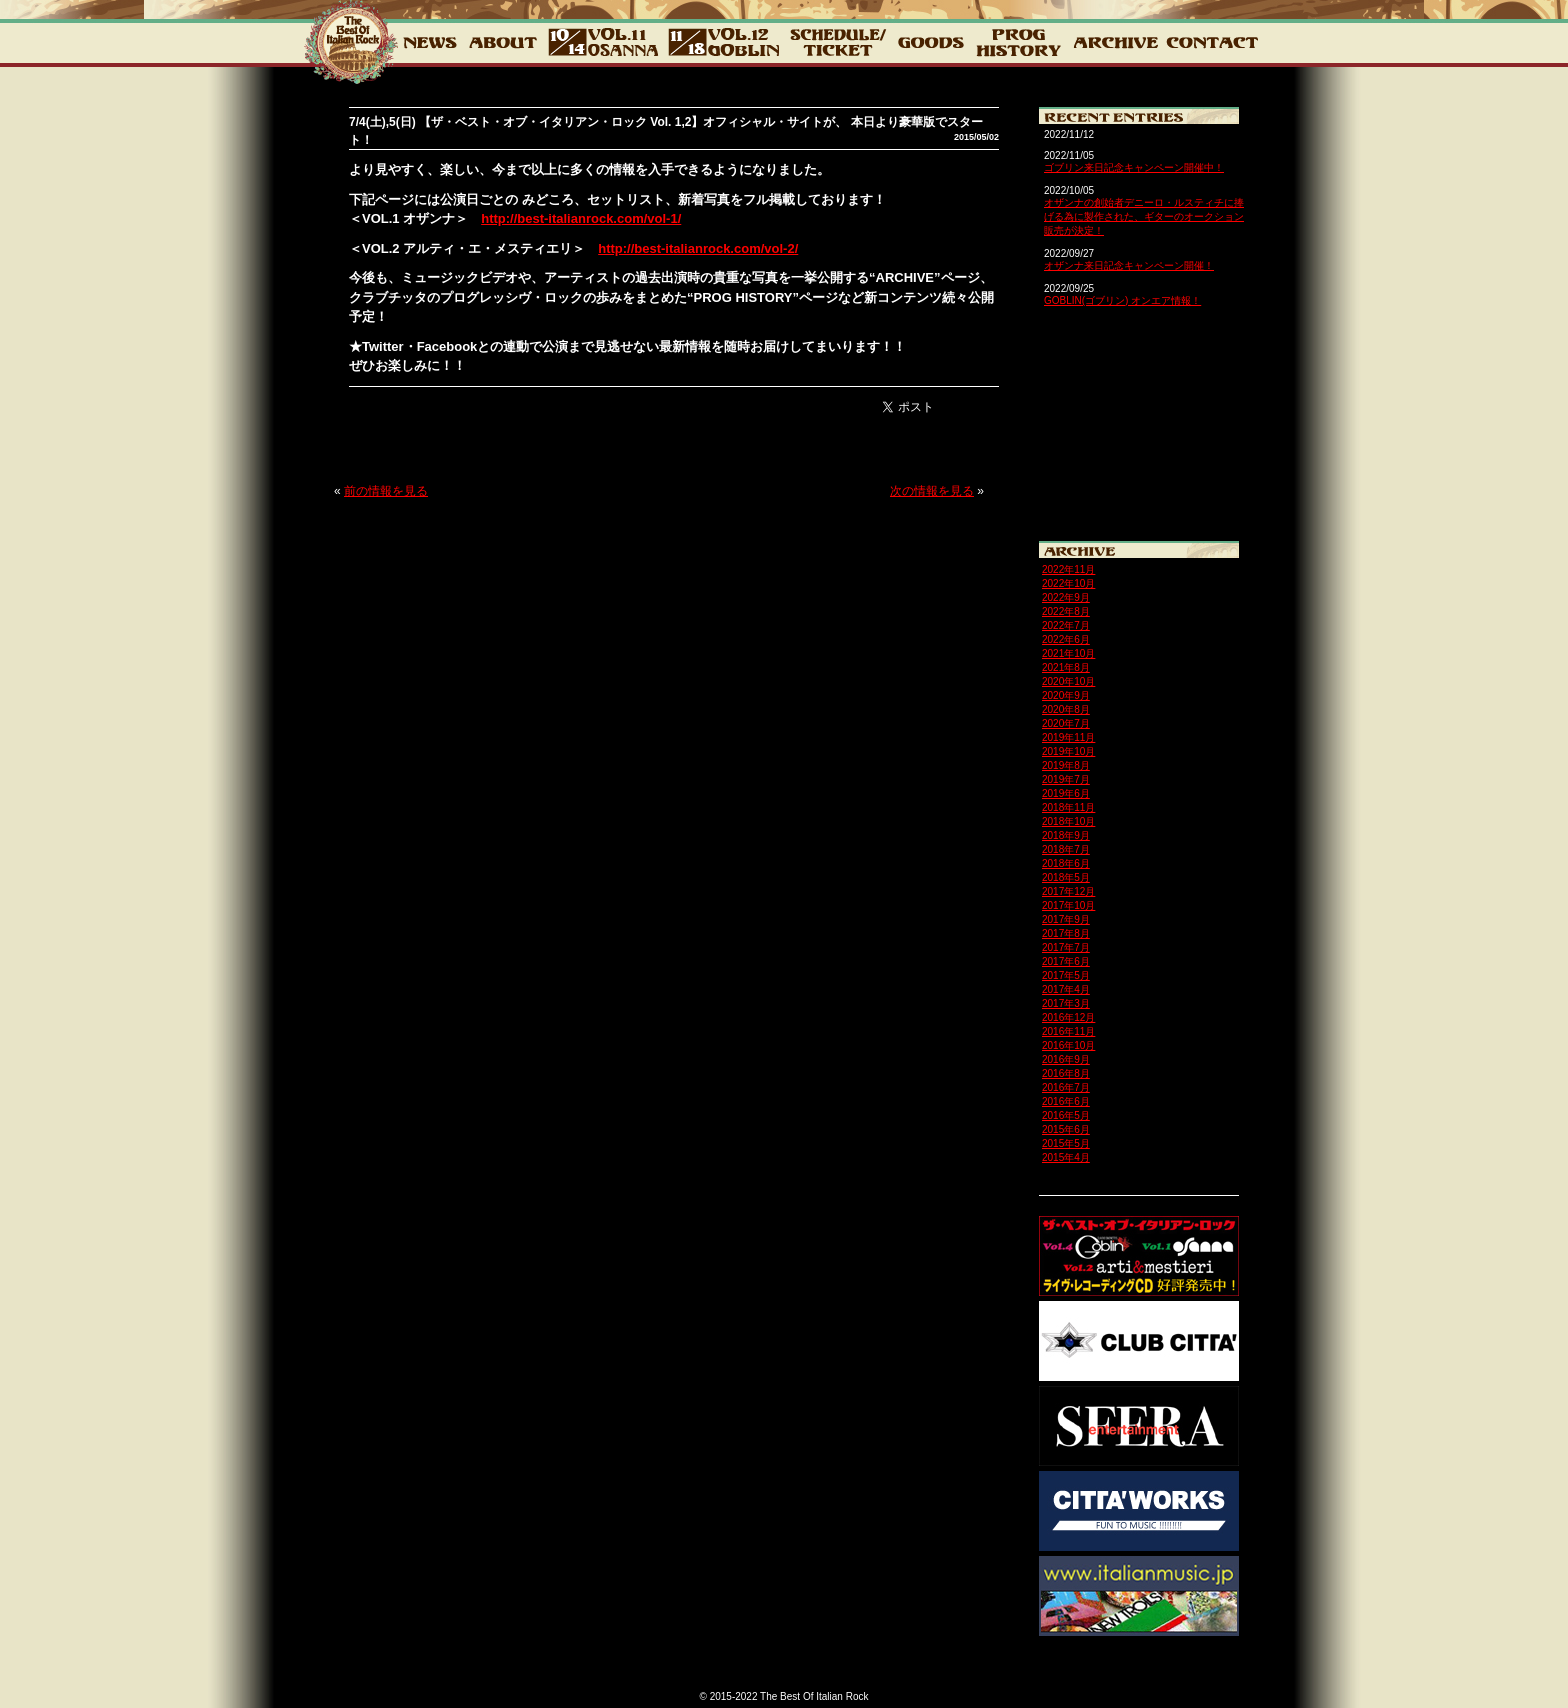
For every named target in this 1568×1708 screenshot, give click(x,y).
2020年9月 (1066, 695)
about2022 (503, 42)
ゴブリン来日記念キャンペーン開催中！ (1134, 167)
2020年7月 (1066, 723)
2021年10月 (1068, 653)
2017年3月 (1066, 1003)
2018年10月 (1068, 821)
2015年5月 (1066, 1143)
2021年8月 (1066, 667)
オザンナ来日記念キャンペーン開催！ (1129, 265)
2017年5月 (1066, 975)
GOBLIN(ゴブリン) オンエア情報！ (1122, 300)
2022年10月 (1068, 583)
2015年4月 (1066, 1157)
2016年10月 (1068, 1045)
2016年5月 (1066, 1115)
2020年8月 (1066, 709)
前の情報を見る (386, 491)
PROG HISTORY (1018, 42)
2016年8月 (1066, 1073)
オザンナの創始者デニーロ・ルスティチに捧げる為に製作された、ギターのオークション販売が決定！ (1144, 216)
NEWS (430, 42)
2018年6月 (1066, 863)
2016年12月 (1068, 1017)
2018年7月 (1066, 849)
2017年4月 (1066, 989)
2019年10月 (1068, 751)
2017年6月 (1066, 961)
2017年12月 (1068, 891)
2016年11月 (1068, 1031)
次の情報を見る (932, 491)
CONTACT (1211, 42)
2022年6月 (1066, 639)
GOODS (931, 42)
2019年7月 (1066, 779)
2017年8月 (1066, 933)
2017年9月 (1066, 919)
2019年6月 (1066, 793)
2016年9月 (1066, 1059)
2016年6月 (1066, 1101)
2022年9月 (1066, 597)
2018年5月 (1066, 877)
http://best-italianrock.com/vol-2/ (698, 248)
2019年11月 (1068, 737)
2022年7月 (1066, 625)
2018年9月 (1066, 835)
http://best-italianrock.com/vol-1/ (581, 218)
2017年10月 (1068, 905)
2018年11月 (1068, 807)
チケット (838, 42)
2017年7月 (1066, 947)
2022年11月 (1068, 569)
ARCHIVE (1115, 42)
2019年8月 (1066, 765)
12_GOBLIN (724, 42)
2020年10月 (1068, 681)
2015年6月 (1066, 1129)
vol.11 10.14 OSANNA (604, 42)
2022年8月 (1066, 611)
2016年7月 (1066, 1087)
